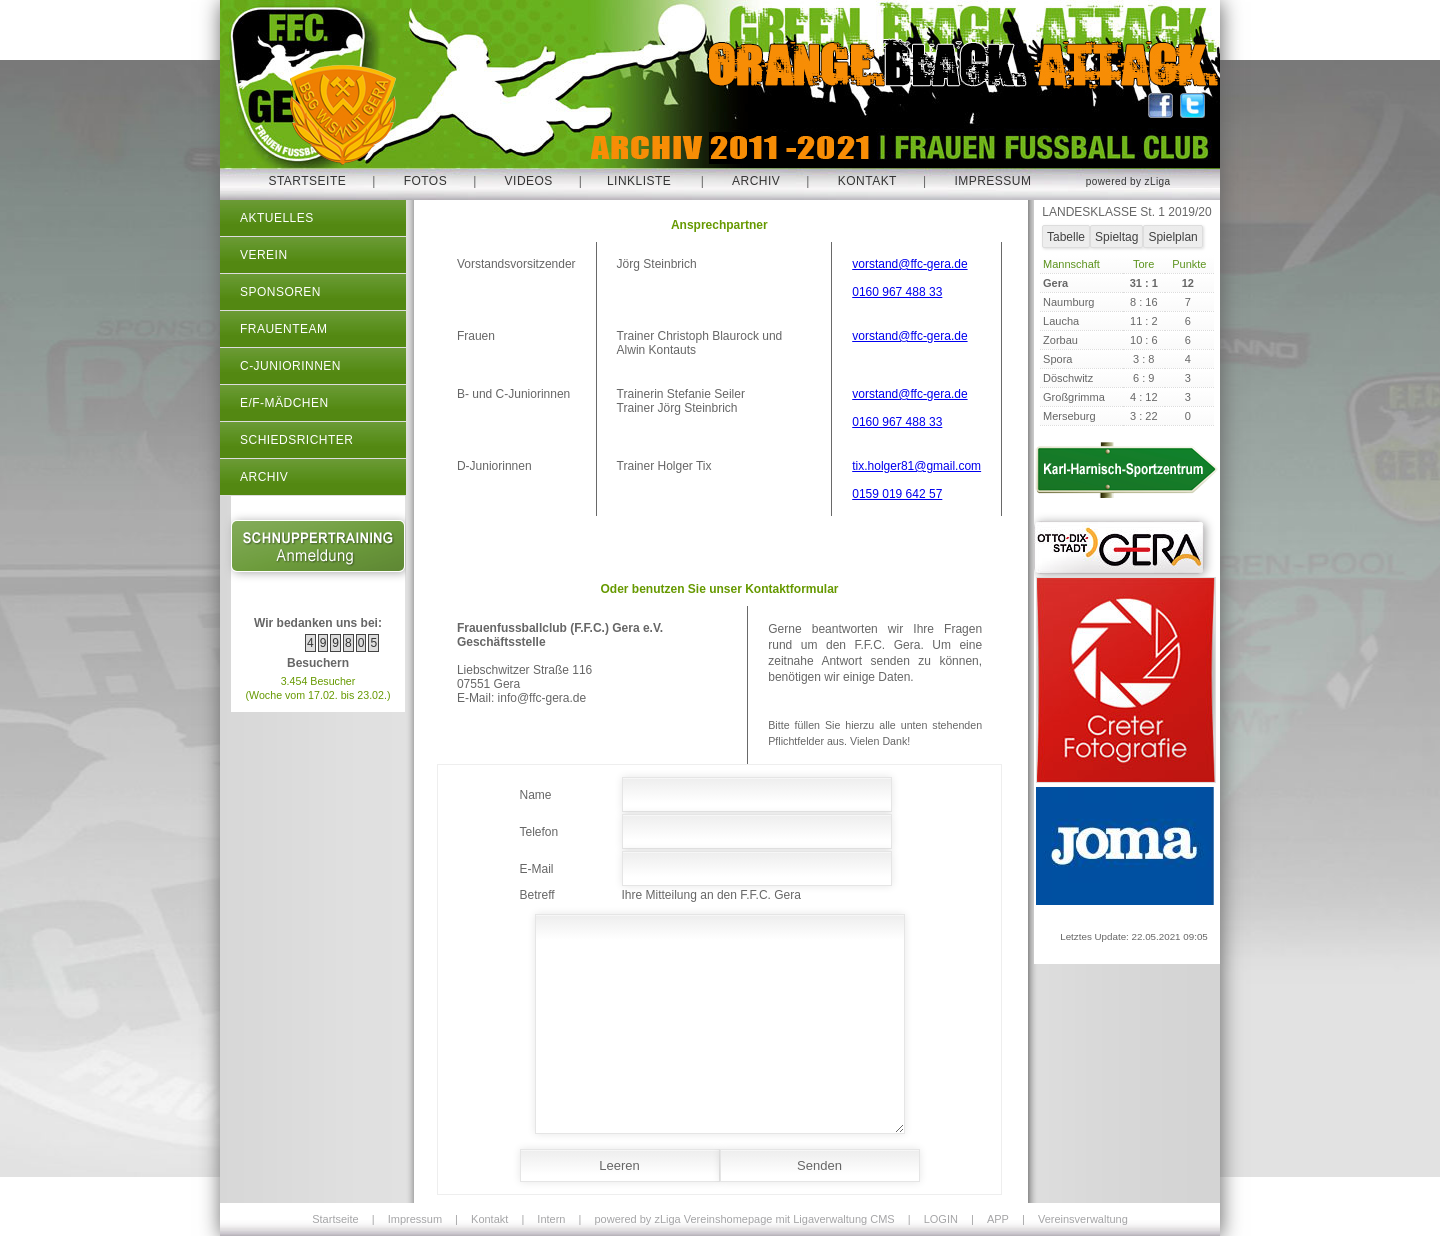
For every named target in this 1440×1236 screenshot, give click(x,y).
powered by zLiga (1128, 181)
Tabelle (1066, 237)
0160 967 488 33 (897, 292)
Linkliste (639, 181)
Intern (551, 1219)
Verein (264, 255)
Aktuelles (277, 218)
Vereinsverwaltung (1083, 1219)
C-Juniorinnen (290, 366)
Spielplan (1172, 237)
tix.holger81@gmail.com (916, 466)
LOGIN (941, 1219)
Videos (529, 181)
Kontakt (867, 181)
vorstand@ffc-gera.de (909, 264)
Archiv (756, 181)
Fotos (426, 181)
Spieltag (1116, 237)
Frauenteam (283, 329)
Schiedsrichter (296, 440)
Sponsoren (280, 292)
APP (998, 1219)
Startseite (307, 181)
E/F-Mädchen (284, 403)
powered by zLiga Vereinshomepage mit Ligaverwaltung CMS (744, 1219)
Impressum (992, 181)
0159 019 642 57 (897, 494)
